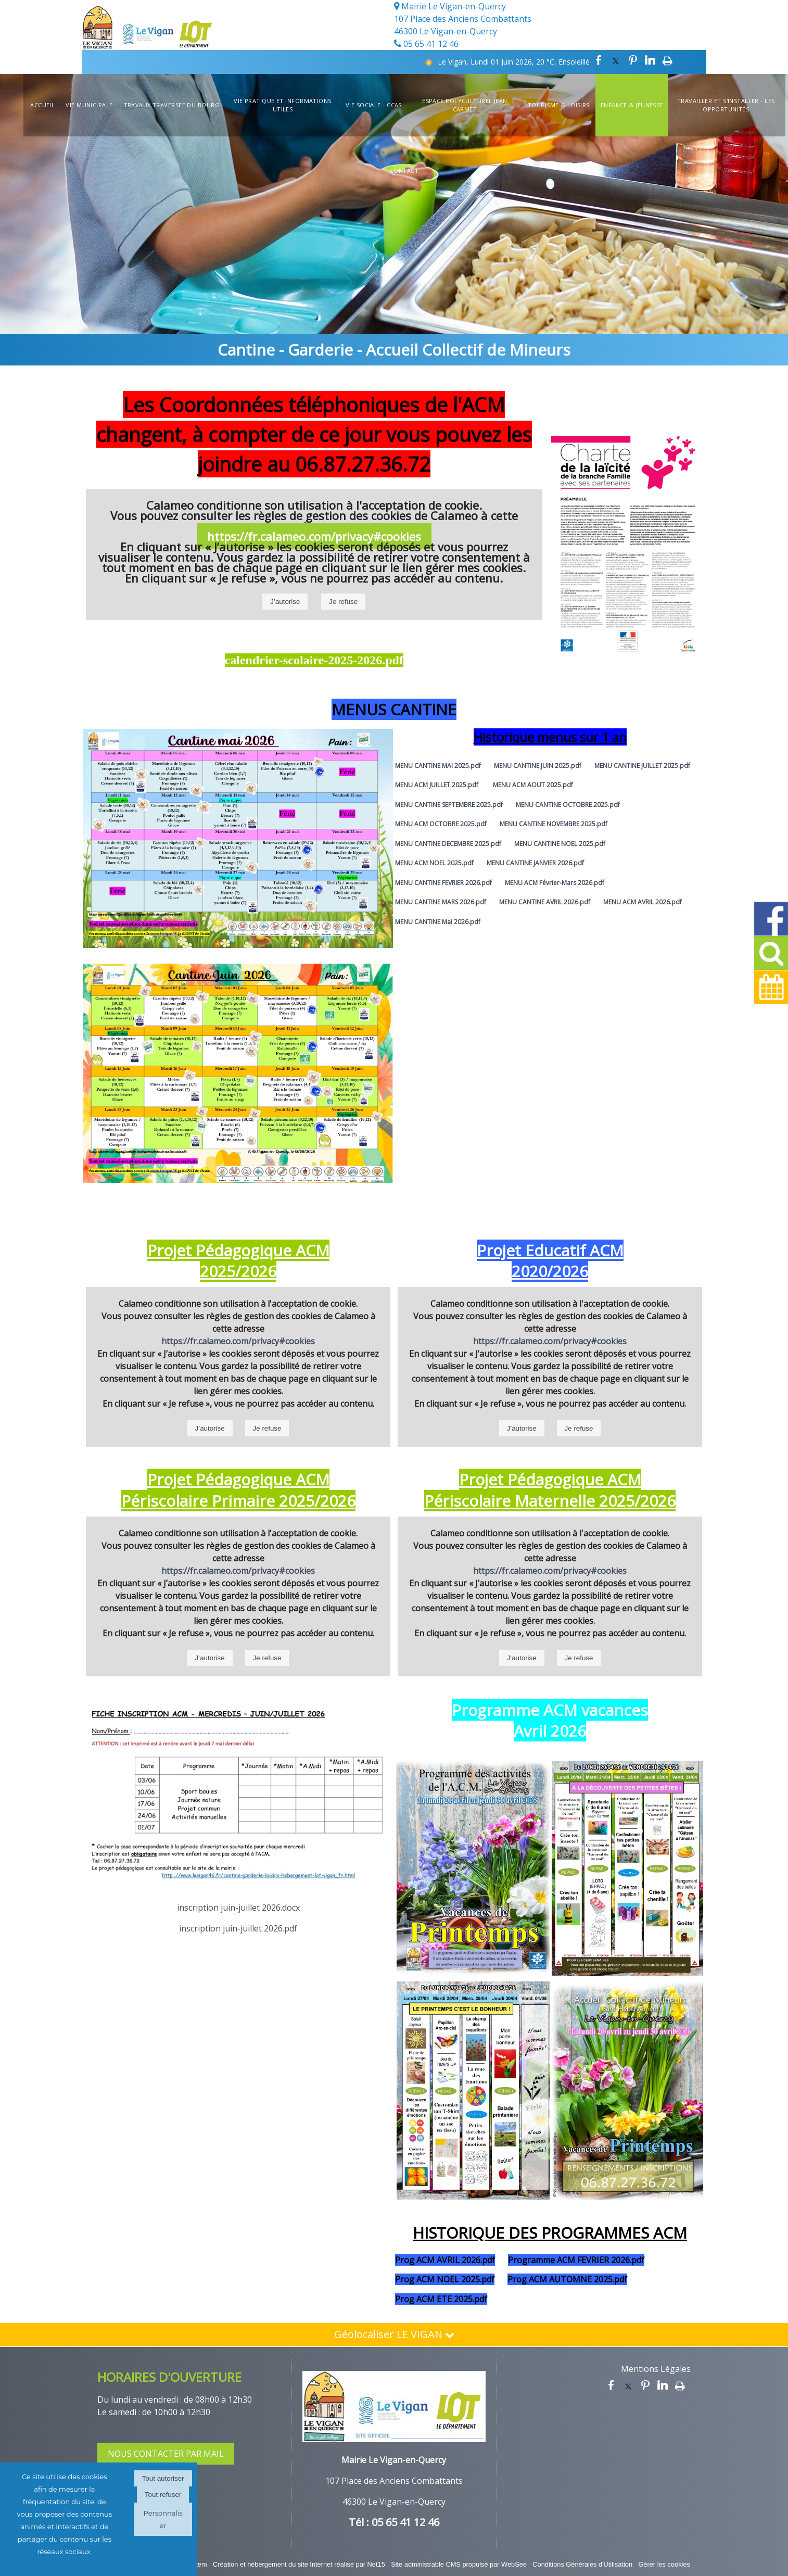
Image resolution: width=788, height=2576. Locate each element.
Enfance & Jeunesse (632, 105)
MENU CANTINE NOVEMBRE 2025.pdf (553, 823)
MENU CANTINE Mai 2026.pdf (437, 921)
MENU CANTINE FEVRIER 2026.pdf (443, 882)
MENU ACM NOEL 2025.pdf (434, 862)
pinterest (633, 60)
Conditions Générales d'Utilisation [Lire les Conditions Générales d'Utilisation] (582, 2564)
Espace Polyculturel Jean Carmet (464, 105)
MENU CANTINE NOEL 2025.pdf (559, 843)
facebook (598, 60)
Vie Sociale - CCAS (374, 105)
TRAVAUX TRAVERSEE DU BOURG (172, 105)
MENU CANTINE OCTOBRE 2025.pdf (568, 804)
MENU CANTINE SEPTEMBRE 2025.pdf (449, 804)
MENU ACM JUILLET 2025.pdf (436, 784)
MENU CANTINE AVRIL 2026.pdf (544, 902)
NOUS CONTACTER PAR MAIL (166, 2453)
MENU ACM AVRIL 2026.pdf (642, 902)
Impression (667, 60)
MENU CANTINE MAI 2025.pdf (438, 765)
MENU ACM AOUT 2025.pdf (533, 784)
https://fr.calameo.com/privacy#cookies (314, 536)
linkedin (650, 60)
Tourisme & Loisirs (559, 105)
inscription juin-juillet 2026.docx (238, 1907)
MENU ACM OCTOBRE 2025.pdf (441, 823)
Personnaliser (162, 2519)
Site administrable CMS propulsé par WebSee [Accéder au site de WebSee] (459, 2564)
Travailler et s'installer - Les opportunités (726, 105)
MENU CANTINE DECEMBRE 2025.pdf (448, 843)
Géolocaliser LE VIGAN (394, 2334)
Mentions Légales (656, 2369)
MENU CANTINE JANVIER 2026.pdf (535, 862)
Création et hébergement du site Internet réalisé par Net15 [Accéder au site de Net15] (299, 2564)
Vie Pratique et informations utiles (282, 105)
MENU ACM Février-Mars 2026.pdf (554, 882)
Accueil (42, 105)
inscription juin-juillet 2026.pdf (238, 1928)
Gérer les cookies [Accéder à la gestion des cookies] (664, 2564)
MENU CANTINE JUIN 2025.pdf (537, 765)
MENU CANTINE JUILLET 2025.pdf (642, 765)
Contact (404, 170)
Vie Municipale (89, 105)
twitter (616, 60)
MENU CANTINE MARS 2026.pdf (440, 902)
